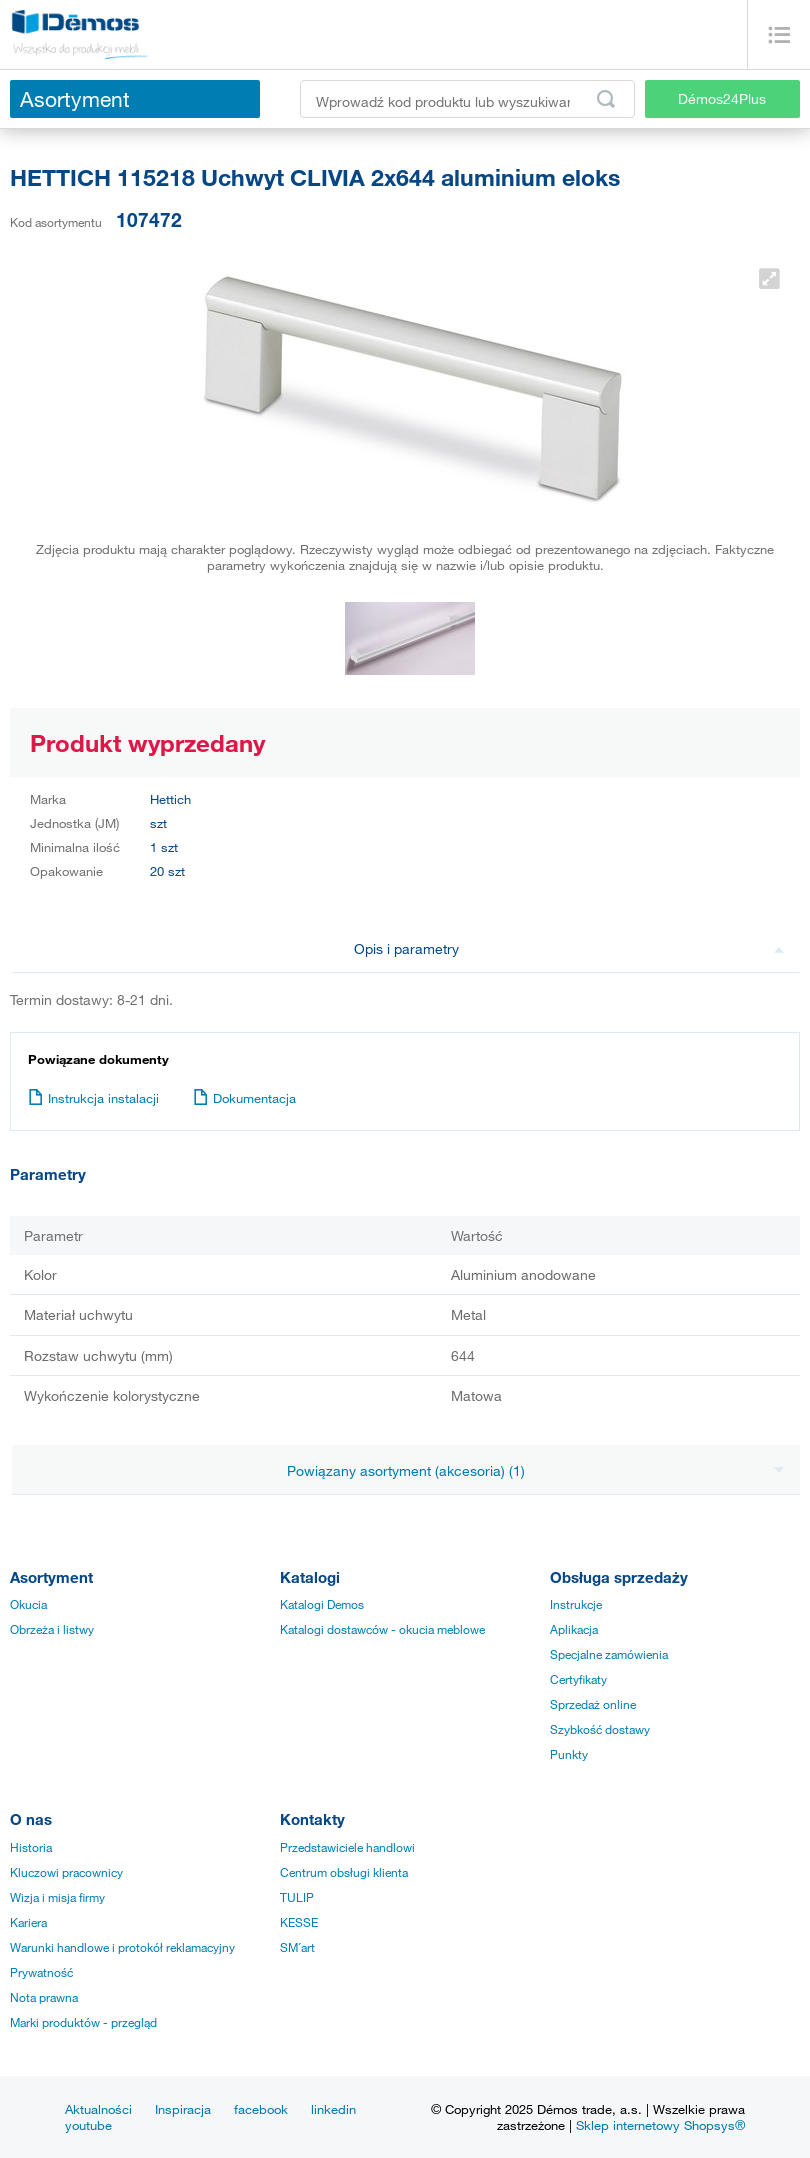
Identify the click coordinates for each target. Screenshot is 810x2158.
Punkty (569, 1754)
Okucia (28, 1604)
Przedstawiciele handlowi (347, 1847)
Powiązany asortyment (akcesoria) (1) (535, 1470)
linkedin (333, 2109)
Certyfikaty (578, 1679)
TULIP (297, 1897)
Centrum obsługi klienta (344, 1872)
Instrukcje (576, 1604)
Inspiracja (183, 2109)
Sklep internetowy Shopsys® (660, 2125)
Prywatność (41, 1972)
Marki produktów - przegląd (83, 2022)
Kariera (28, 1922)
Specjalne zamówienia (609, 1654)
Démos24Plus (722, 98)
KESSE (299, 1922)
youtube (88, 2125)
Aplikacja (574, 1629)
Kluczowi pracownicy (66, 1872)
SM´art (297, 1947)
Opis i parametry (569, 948)
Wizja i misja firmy (57, 1897)
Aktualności (98, 2109)
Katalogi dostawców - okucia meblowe (382, 1629)
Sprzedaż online (593, 1704)
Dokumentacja (244, 1098)
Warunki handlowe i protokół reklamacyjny (122, 1947)
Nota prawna (44, 1997)
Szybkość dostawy (600, 1729)
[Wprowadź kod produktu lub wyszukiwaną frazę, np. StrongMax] (467, 99)
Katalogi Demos (322, 1604)
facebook (261, 2109)
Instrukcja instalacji (93, 1098)
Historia (31, 1847)
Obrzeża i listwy (52, 1629)
